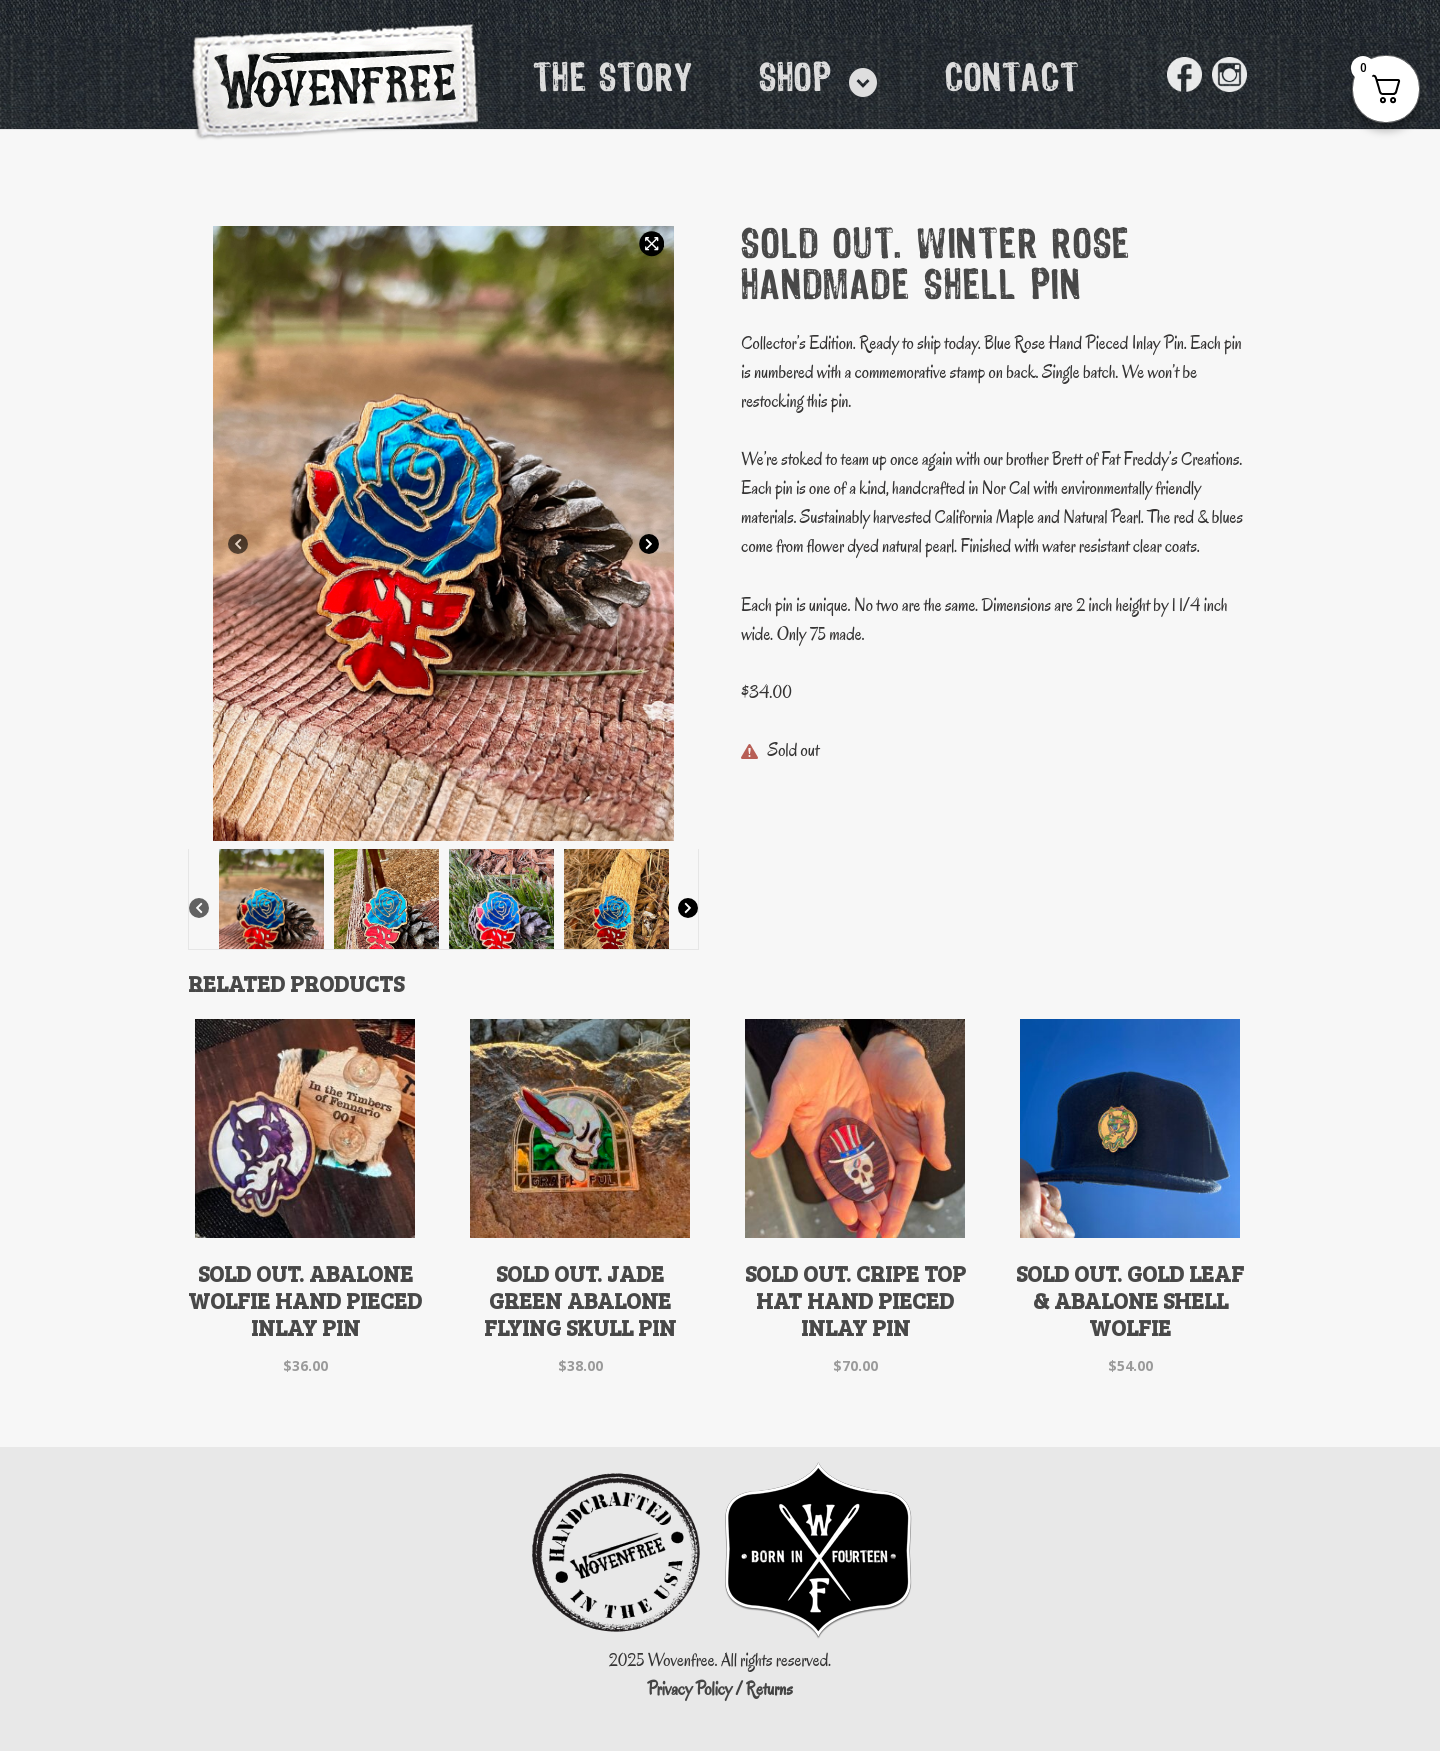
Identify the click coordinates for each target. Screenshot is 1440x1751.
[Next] (649, 545)
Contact (1012, 80)
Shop (795, 80)
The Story (613, 80)
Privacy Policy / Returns (720, 1689)
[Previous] (238, 545)
